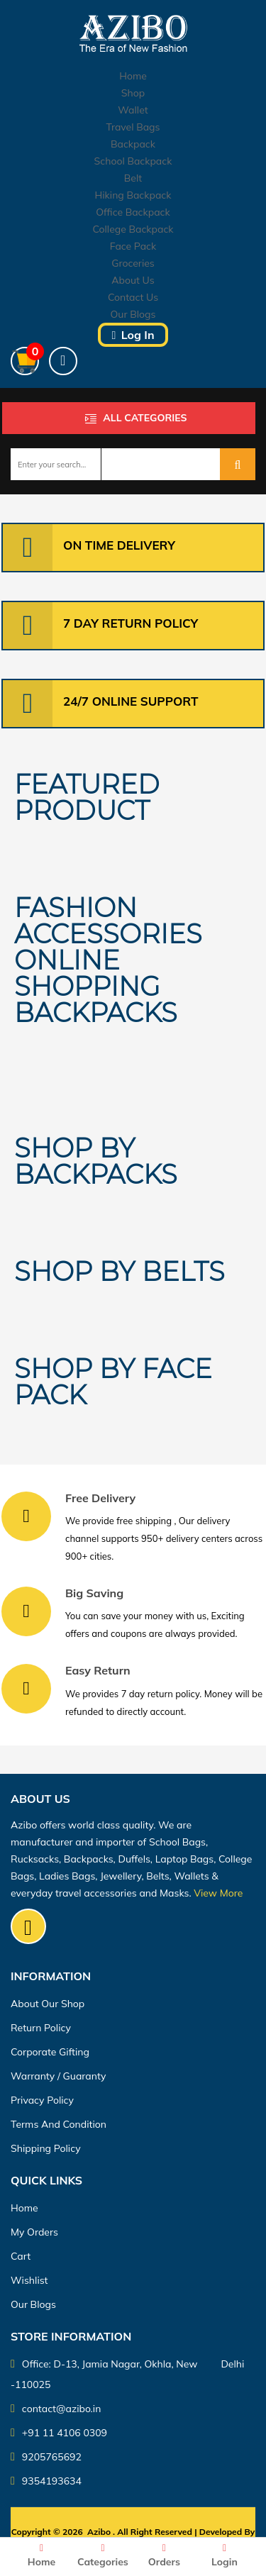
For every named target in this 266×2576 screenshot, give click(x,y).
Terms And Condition (58, 2124)
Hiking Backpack (133, 195)
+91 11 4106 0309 (59, 2433)
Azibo (99, 2531)
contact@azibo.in (56, 2409)
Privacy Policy (42, 2100)
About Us (132, 280)
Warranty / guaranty (58, 2076)
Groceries (133, 263)
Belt (133, 178)
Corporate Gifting (50, 2051)
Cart (21, 2256)
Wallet (133, 110)
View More (218, 1893)
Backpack (133, 144)
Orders (164, 2555)
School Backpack (133, 161)
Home (133, 76)
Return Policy (41, 2027)
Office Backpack (133, 212)
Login (224, 2555)
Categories (102, 2555)
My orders (34, 2232)
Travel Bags (133, 127)
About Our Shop (47, 2003)
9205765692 (46, 2457)
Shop (133, 93)
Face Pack (133, 246)
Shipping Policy (46, 2148)
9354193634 (46, 2481)
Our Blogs (133, 314)
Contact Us (133, 297)
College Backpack (132, 229)
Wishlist (29, 2280)
